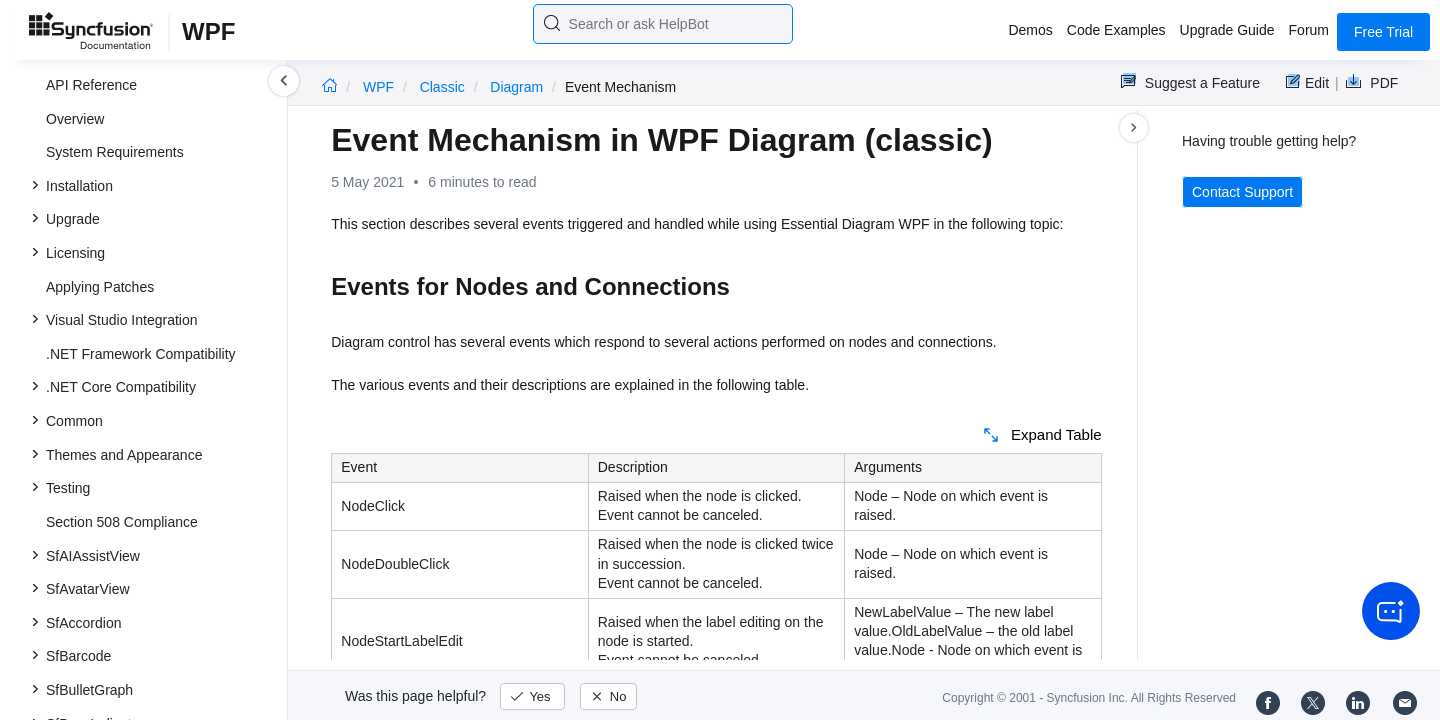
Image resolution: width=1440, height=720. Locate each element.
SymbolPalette (119, 233)
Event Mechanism (129, 300)
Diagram (518, 87)
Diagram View (117, 107)
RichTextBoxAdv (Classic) (126, 671)
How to (96, 401)
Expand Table (1056, 434)
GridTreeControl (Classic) (125, 469)
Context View (115, 140)
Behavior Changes (131, 367)
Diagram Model (121, 73)
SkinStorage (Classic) (113, 604)
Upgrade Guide (1227, 30)
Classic (444, 87)
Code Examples (1116, 30)
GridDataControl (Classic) (125, 436)
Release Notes (92, 704)
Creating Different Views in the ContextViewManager (168, 187)
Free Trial (1383, 32)
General (99, 334)
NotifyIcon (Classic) (106, 503)
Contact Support (1242, 192)
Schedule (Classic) (104, 570)
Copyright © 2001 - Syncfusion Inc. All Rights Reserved (1089, 698)
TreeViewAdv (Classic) (116, 536)
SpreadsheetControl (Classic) (137, 637)
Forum (1309, 30)
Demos (1030, 30)
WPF (380, 87)
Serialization (112, 267)
